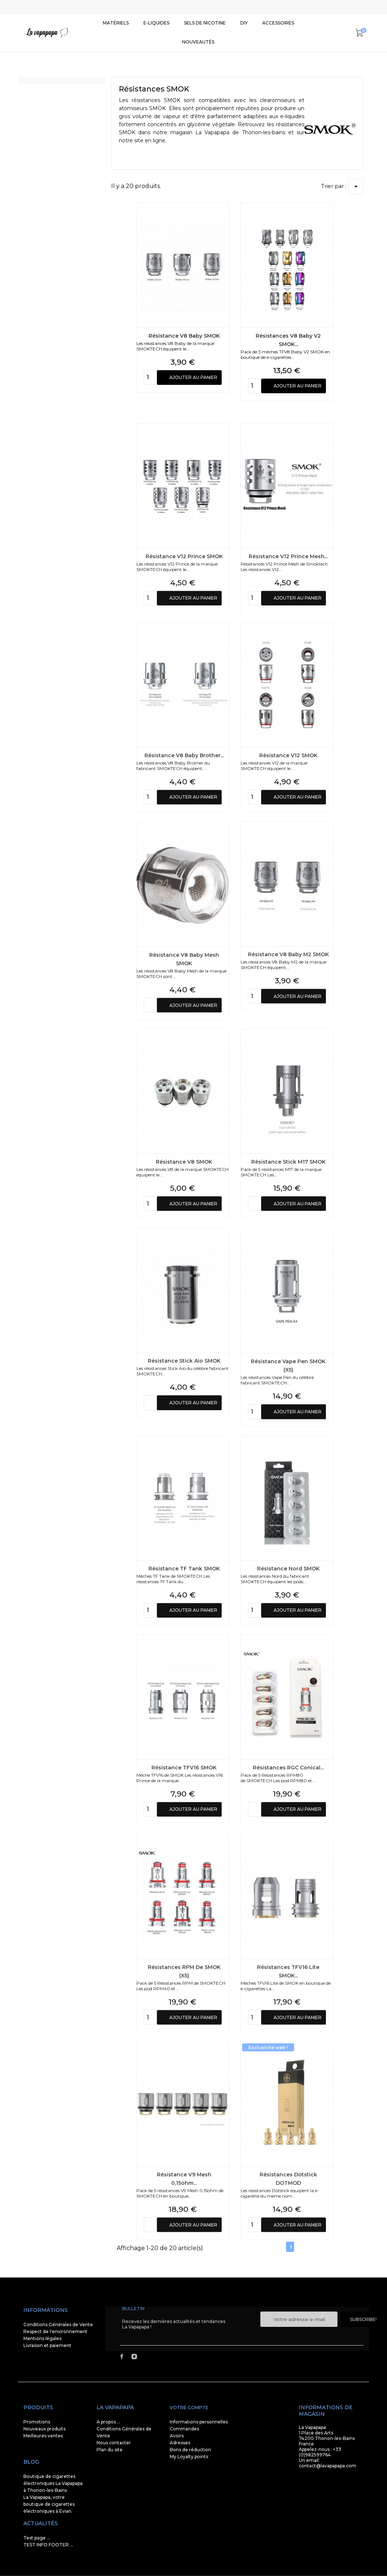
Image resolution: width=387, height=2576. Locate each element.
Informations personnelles (199, 2422)
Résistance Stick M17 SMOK (288, 1313)
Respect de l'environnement (55, 2331)
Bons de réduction (190, 2449)
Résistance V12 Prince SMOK (184, 708)
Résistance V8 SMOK (184, 1313)
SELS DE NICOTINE (205, 23)
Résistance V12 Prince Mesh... (288, 708)
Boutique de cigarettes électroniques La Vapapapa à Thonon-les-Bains (53, 2483)
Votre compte (189, 2407)
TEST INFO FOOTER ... (48, 2544)
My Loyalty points (189, 2456)
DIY (244, 23)
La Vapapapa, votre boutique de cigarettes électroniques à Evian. (49, 2504)
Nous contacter (114, 2442)
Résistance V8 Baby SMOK (184, 367)
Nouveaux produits (44, 2429)
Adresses (180, 2442)
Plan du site (110, 2449)
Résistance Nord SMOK (288, 1720)
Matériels (116, 23)
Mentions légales (42, 2338)
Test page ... (36, 2538)
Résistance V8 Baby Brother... (184, 907)
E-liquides (156, 23)
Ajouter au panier (193, 409)
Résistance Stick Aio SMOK (184, 1512)
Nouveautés (198, 42)
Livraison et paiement (47, 2345)
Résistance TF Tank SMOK (184, 1720)
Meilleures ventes (43, 2435)
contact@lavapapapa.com (327, 2465)
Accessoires (278, 23)
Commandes (184, 2429)
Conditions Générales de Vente (58, 2324)
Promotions (36, 2422)
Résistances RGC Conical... (288, 1919)
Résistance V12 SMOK (288, 907)
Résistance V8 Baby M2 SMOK (288, 1106)
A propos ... (108, 2422)
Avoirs (177, 2435)
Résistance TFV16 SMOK (184, 1919)
